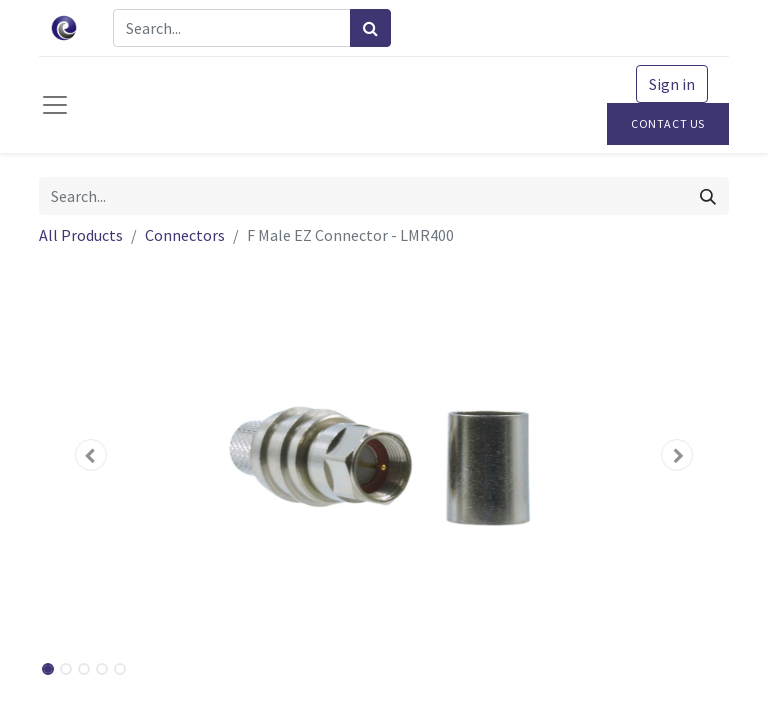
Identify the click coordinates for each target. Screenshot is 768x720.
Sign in (672, 84)
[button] (91, 455)
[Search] (370, 28)
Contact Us (668, 123)
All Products (81, 235)
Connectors (185, 235)
